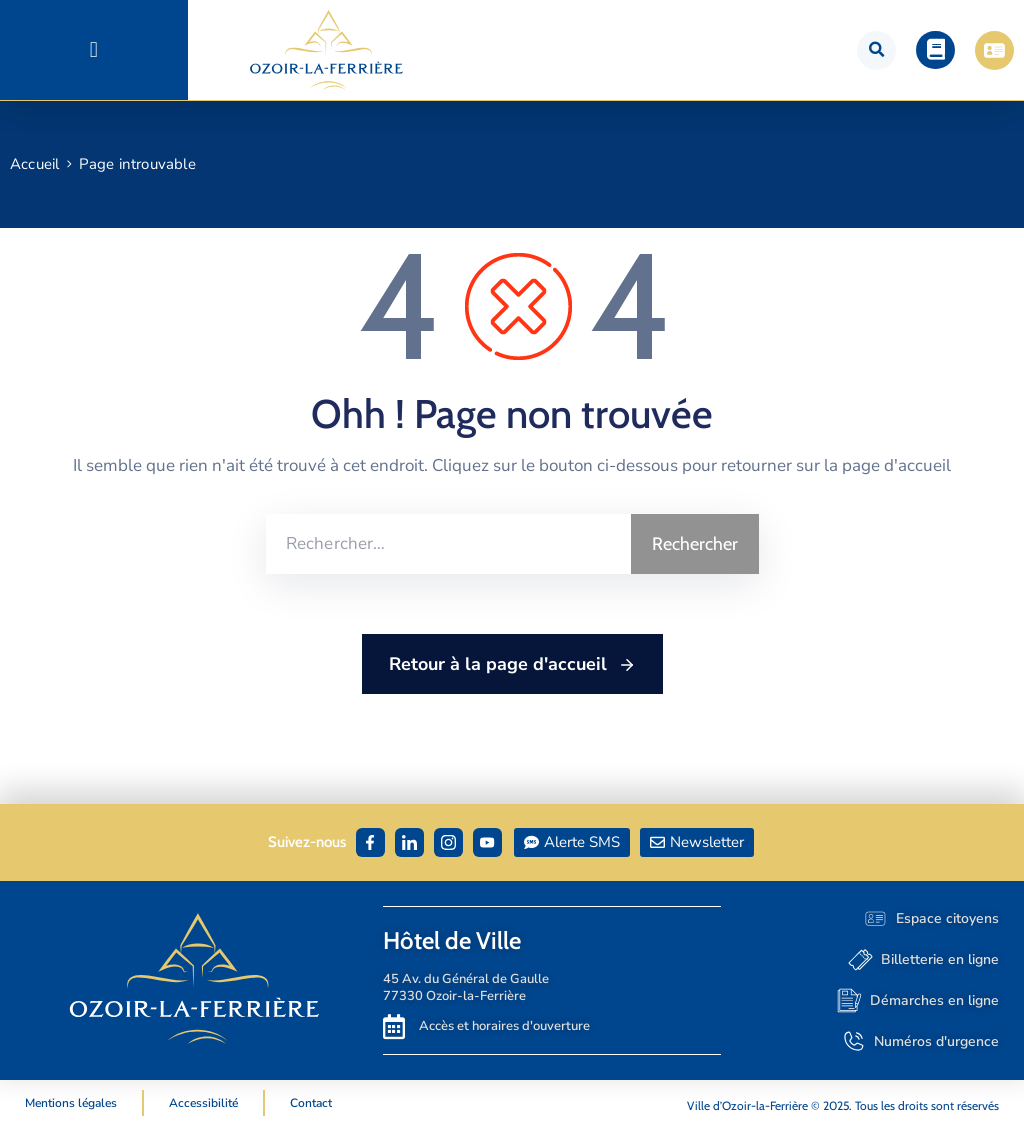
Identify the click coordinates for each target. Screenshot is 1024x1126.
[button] (93, 50)
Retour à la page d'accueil (512, 665)
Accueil (34, 164)
